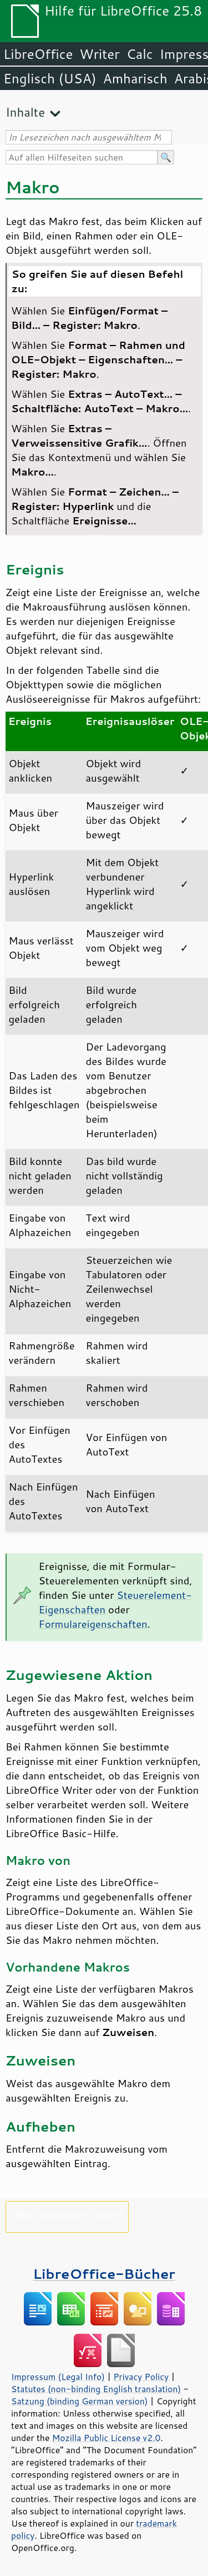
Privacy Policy (141, 2376)
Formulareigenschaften (93, 1624)
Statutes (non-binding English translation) (96, 2389)
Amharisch (135, 78)
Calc (139, 53)
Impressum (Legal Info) (58, 2376)
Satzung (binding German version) (79, 2401)
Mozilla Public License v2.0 (106, 2438)
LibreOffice (38, 53)
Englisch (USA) (50, 78)
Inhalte (25, 112)
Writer (99, 53)
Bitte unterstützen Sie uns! (67, 2214)
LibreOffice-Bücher (104, 2273)
